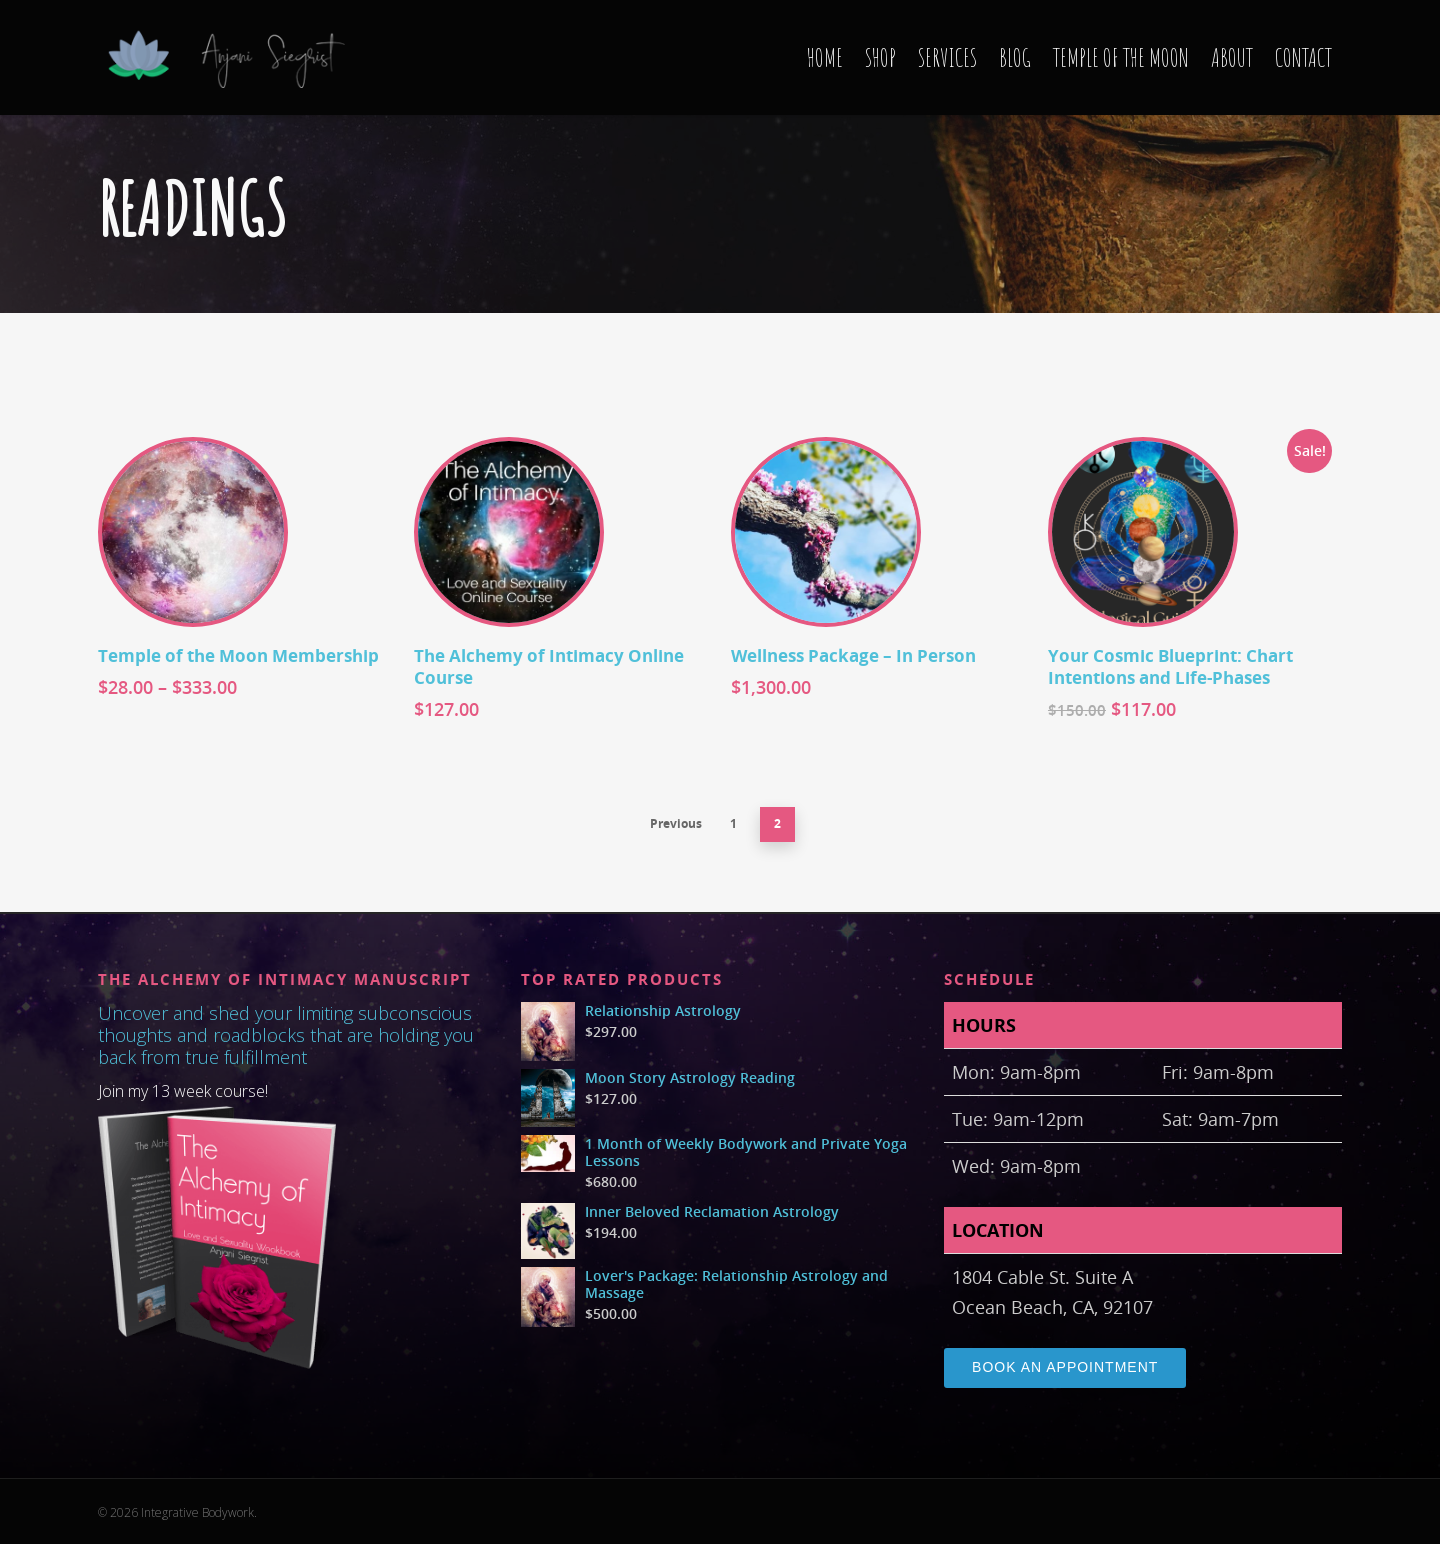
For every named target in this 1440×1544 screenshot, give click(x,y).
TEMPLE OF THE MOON (1121, 57)
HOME (825, 57)
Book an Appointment (1065, 1367)
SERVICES (947, 57)
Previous (676, 823)
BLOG (1015, 57)
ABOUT (1232, 57)
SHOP (880, 57)
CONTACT (1303, 57)
